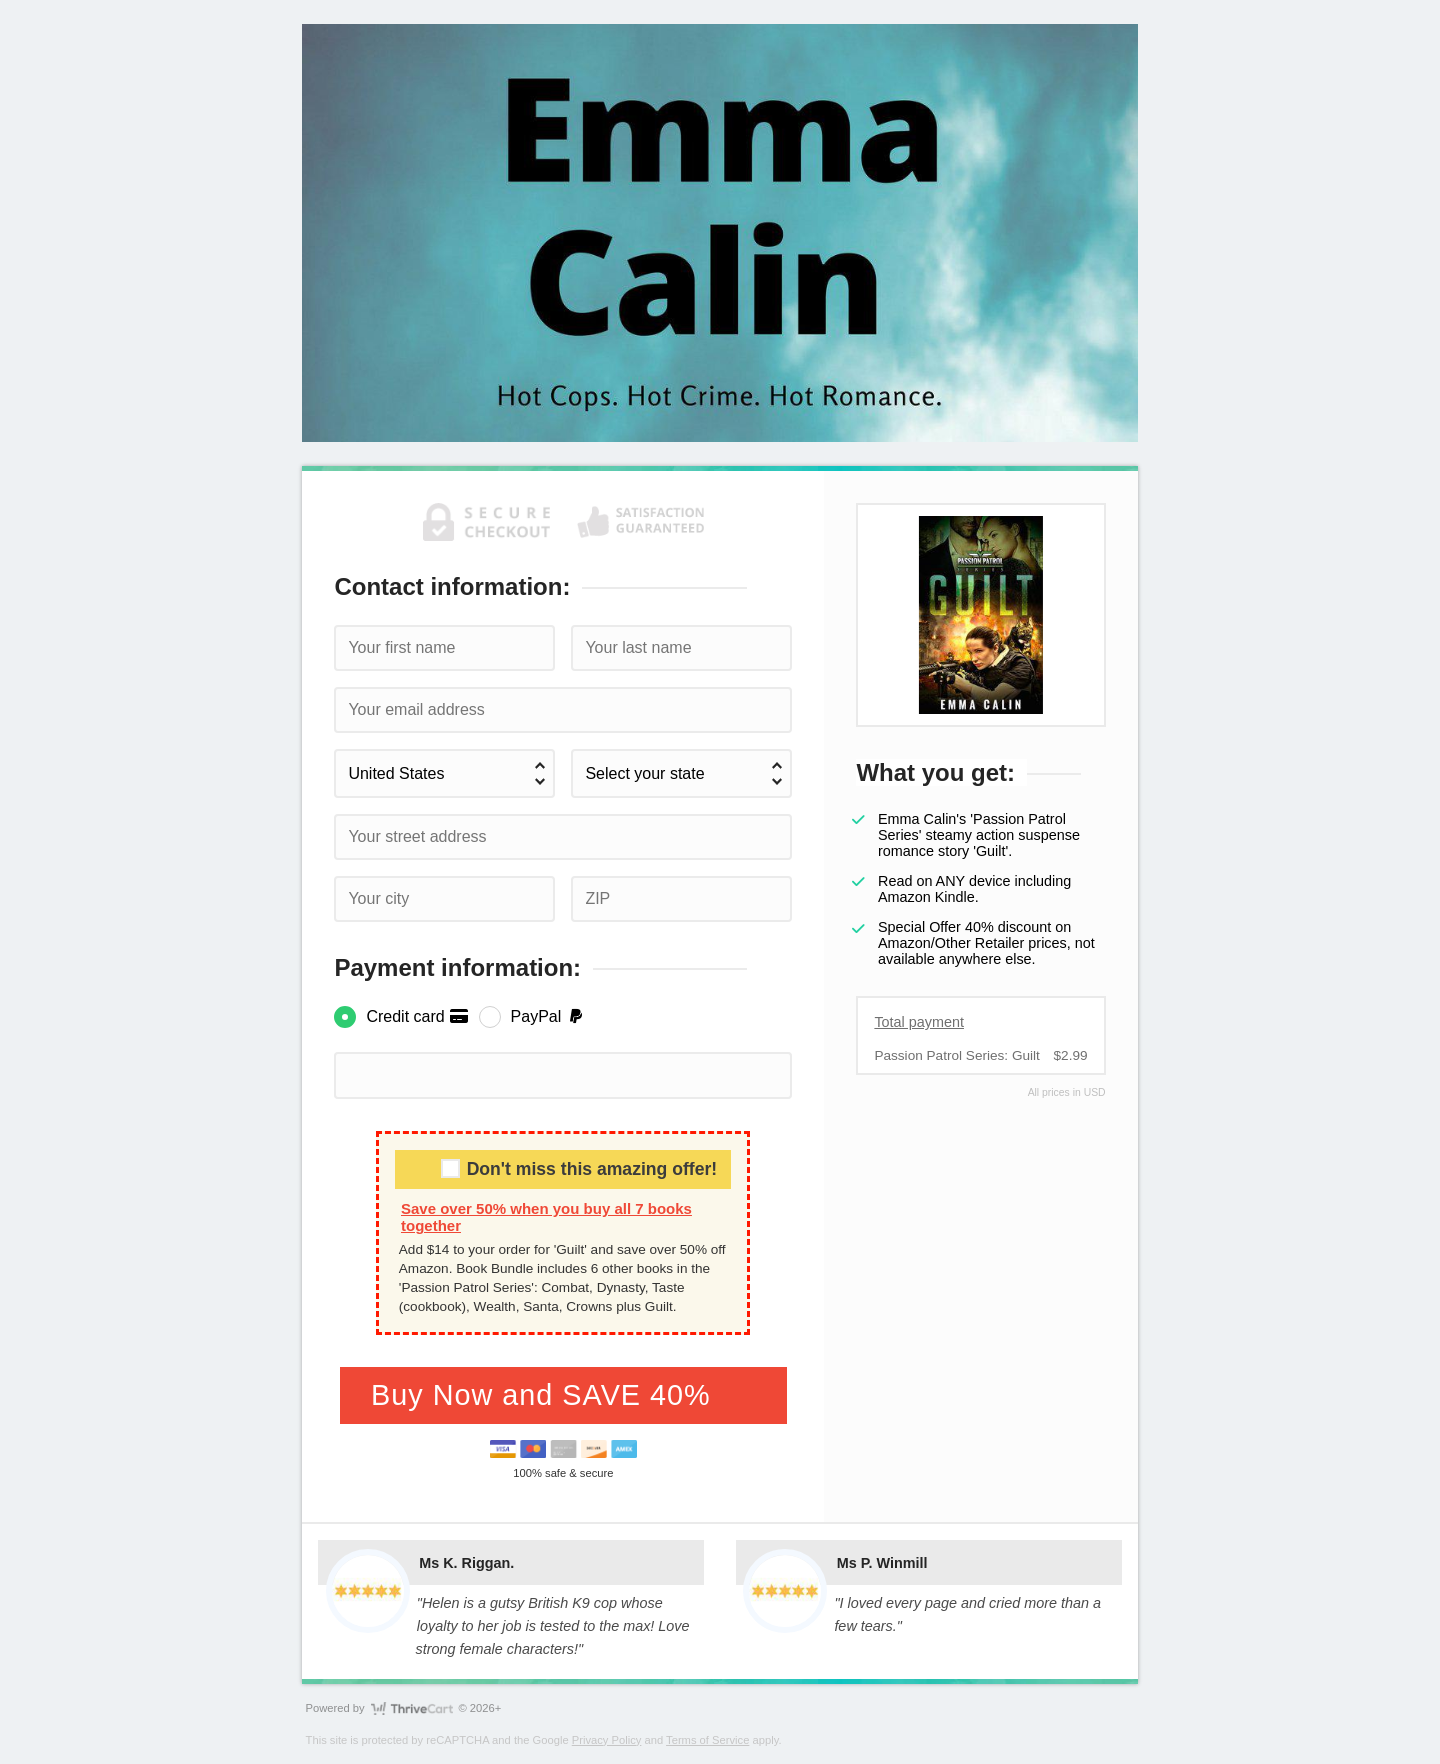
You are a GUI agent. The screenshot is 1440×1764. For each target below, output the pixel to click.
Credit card (417, 1016)
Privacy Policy (607, 1740)
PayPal (548, 1016)
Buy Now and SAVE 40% (545, 1395)
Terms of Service (707, 1740)
